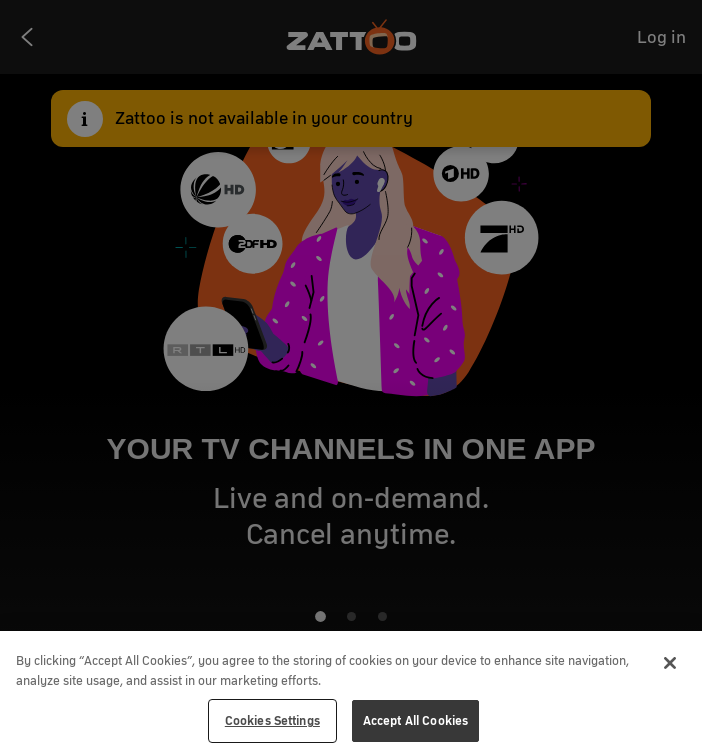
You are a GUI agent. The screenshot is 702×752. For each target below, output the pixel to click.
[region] (351, 691)
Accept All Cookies (415, 720)
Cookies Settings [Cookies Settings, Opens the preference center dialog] (272, 720)
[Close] (670, 663)
